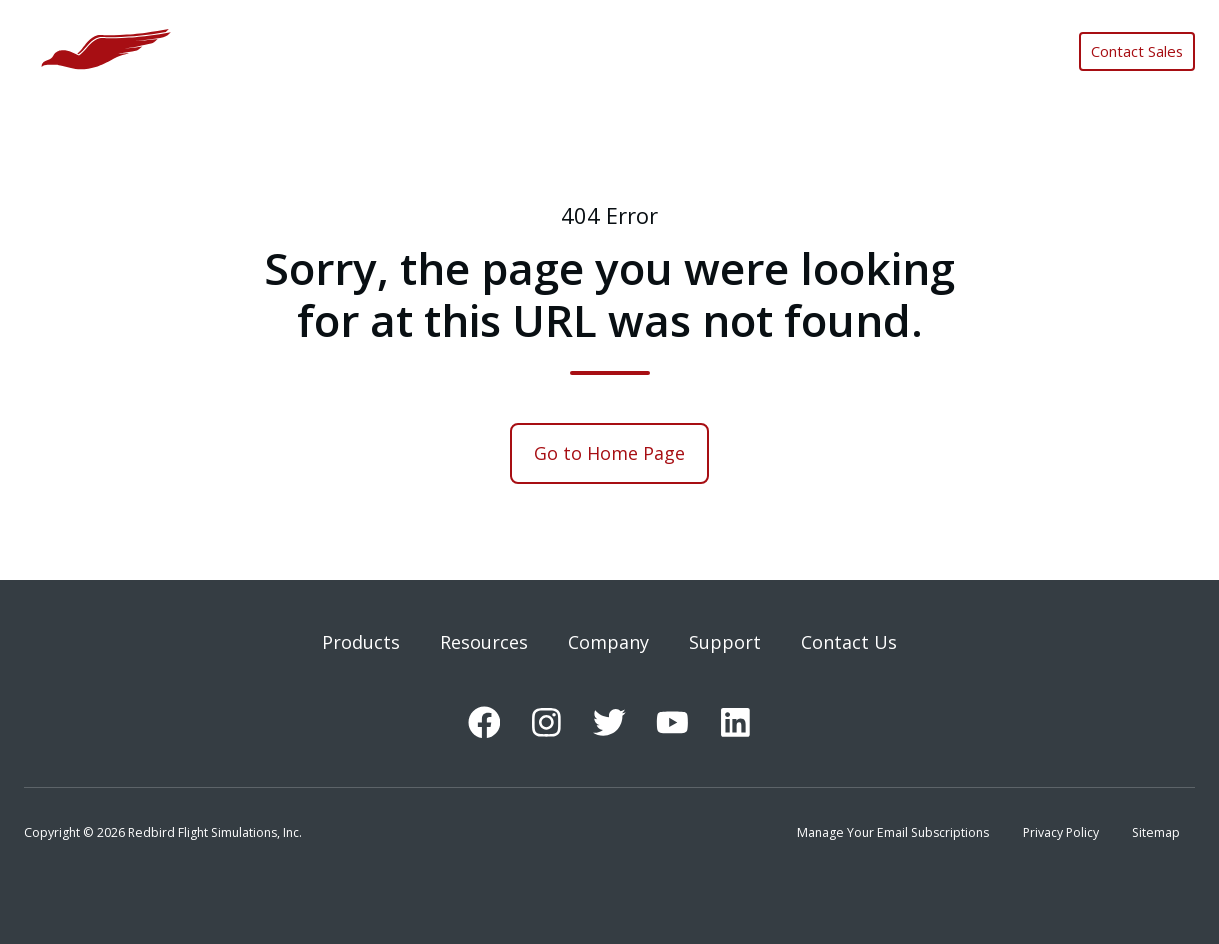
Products (361, 642)
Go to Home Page (609, 453)
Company (608, 642)
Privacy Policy (1061, 832)
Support (725, 642)
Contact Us (849, 642)
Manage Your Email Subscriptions (893, 832)
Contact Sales (1137, 51)
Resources (484, 642)
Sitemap (1156, 832)
